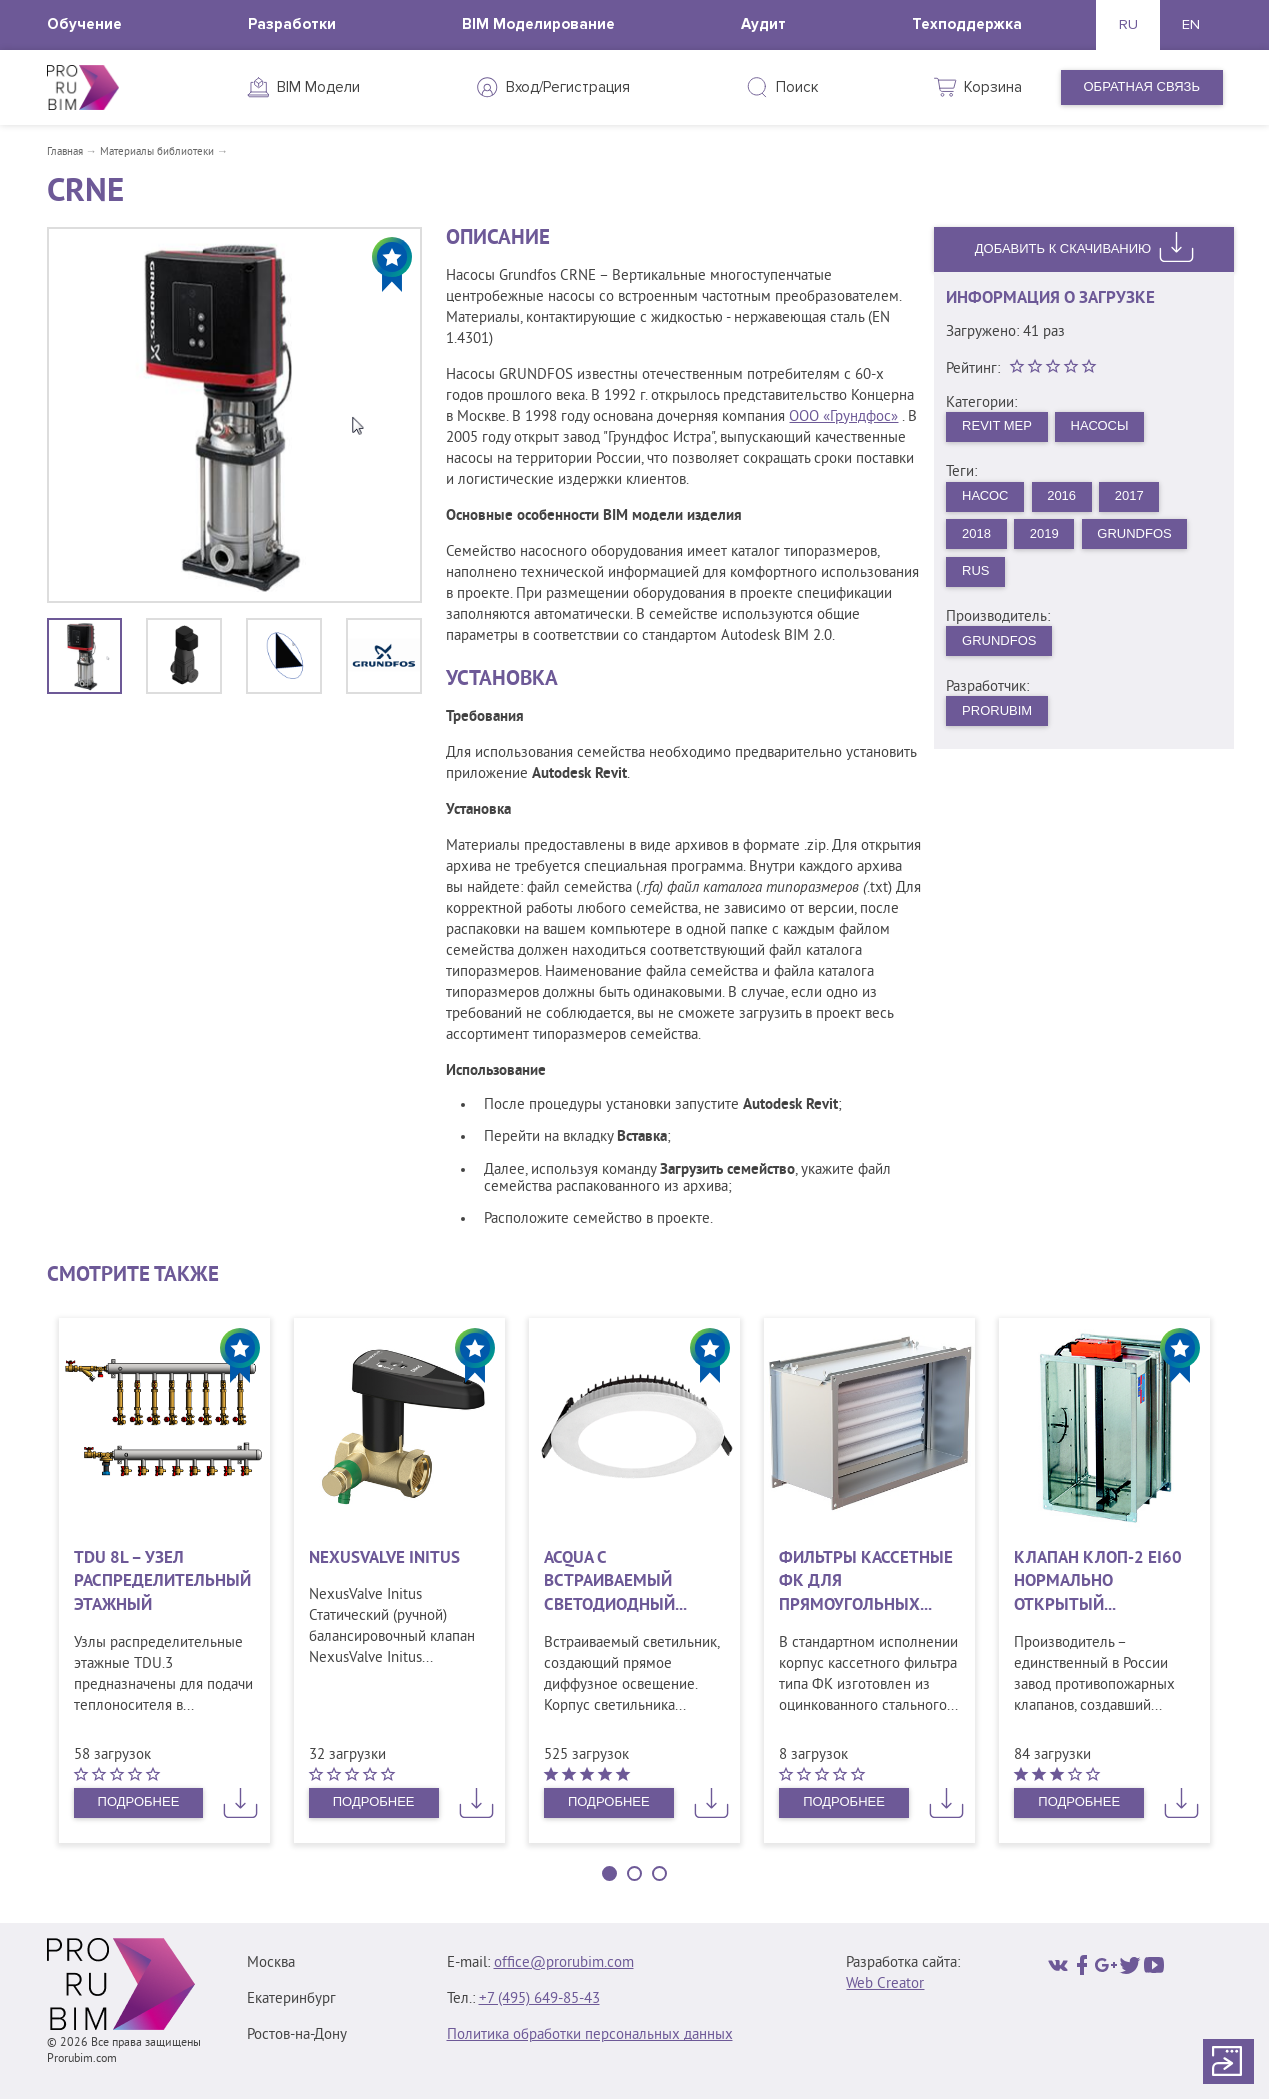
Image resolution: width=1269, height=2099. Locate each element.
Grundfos (1134, 533)
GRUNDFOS (999, 640)
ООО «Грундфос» (843, 417)
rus (975, 570)
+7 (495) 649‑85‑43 (539, 1999)
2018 (976, 533)
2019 (1044, 533)
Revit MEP (997, 425)
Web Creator (885, 1984)
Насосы (1100, 425)
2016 (1061, 495)
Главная (65, 152)
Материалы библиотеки (157, 152)
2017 (1129, 495)
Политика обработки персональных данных (590, 2035)
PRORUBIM (997, 710)
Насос (985, 495)
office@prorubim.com (564, 1963)
